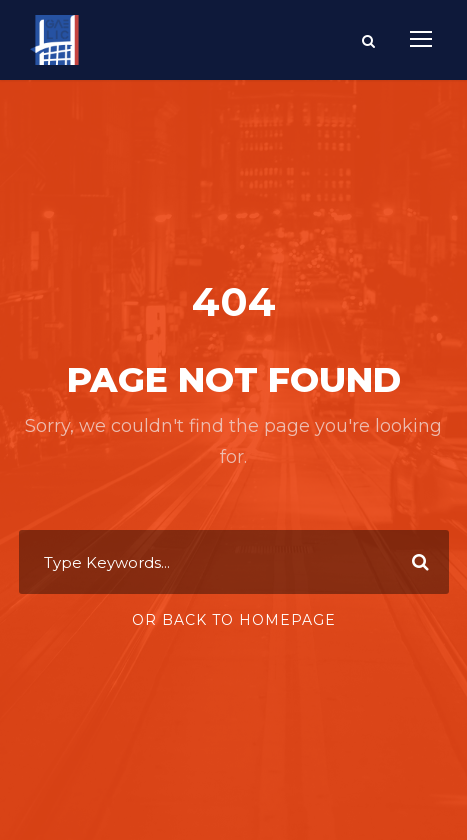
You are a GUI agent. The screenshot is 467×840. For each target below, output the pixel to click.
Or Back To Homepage (234, 620)
